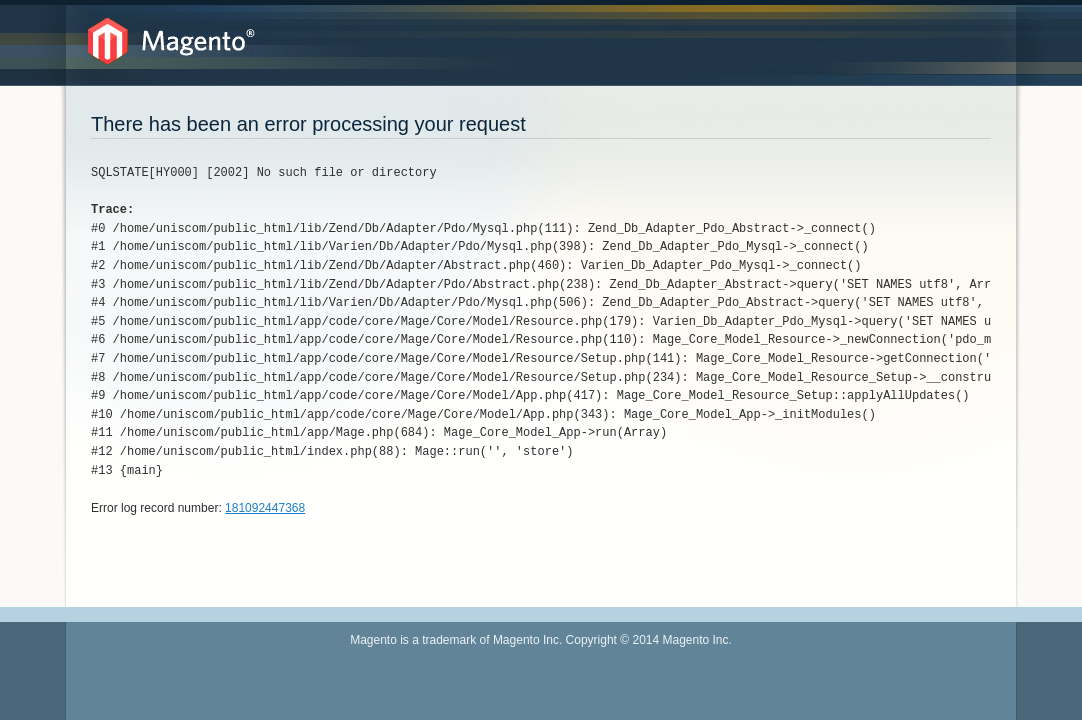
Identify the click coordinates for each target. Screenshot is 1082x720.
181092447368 (265, 508)
